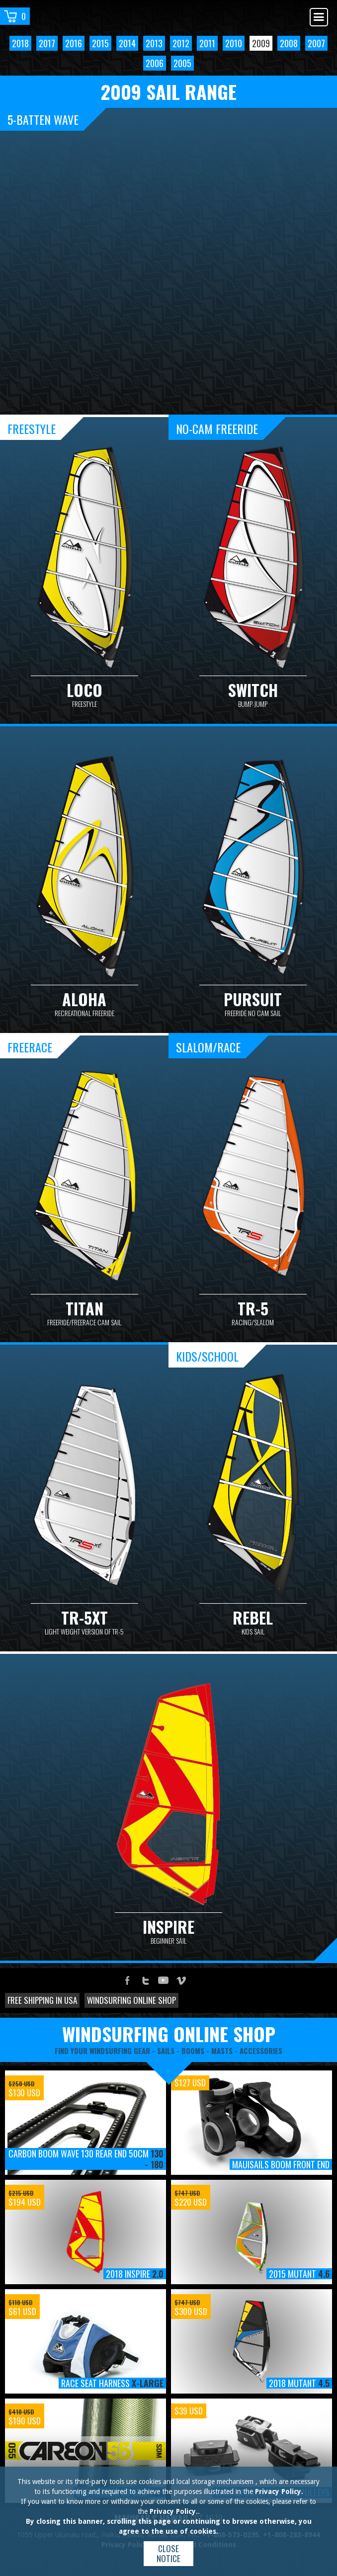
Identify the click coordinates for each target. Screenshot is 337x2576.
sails (165, 2050)
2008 (289, 43)
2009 (261, 43)
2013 (154, 43)
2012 (180, 43)
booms (192, 2050)
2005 (182, 63)
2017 (47, 43)
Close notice (168, 2553)
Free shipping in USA (42, 2000)
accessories (261, 2050)
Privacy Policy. (279, 2491)
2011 (207, 43)
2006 (155, 63)
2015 (100, 43)
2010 (233, 43)
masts (222, 2050)
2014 (127, 43)
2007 (316, 43)
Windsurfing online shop (131, 2000)
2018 (20, 43)
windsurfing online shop (168, 2034)
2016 (73, 43)
